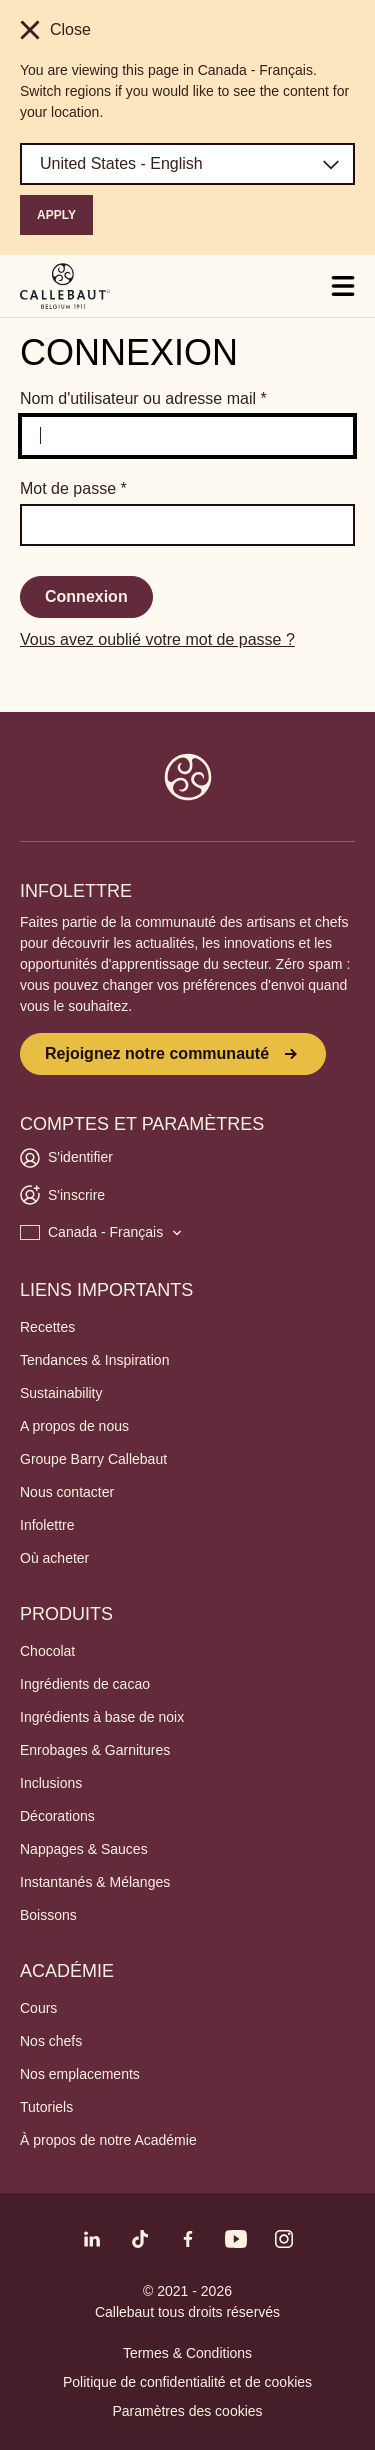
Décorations (57, 1816)
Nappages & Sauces (84, 1849)
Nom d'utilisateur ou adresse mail (143, 398)
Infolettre (47, 1525)
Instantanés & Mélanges (95, 1882)
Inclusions (51, 1783)
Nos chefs (51, 2041)
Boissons (48, 1915)
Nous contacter (67, 1492)
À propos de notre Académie (108, 2140)
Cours (38, 2008)
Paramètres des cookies (187, 2411)
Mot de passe (73, 488)
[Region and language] (187, 164)
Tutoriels (46, 2107)
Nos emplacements (80, 2074)
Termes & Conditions (187, 2353)
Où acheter (54, 1558)
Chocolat (47, 1651)
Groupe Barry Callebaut (93, 1459)
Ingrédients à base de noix (102, 1717)
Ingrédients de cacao (85, 1684)
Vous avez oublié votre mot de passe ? (157, 639)
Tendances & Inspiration (94, 1360)
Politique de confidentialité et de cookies (187, 2382)
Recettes (47, 1327)
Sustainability (61, 1393)
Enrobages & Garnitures (95, 1750)
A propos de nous (74, 1426)
